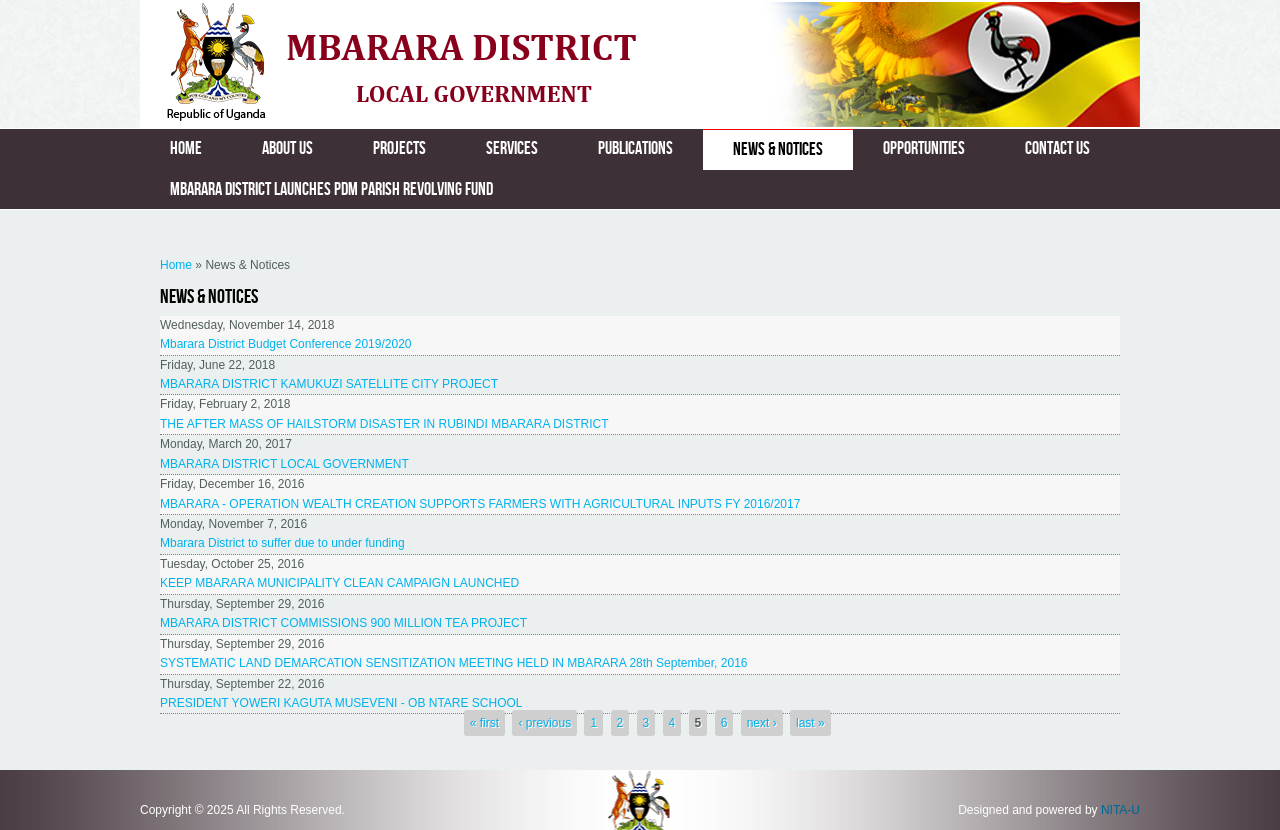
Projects (399, 148)
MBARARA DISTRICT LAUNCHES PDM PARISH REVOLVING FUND (331, 189)
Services (512, 148)
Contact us (1057, 148)
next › (762, 723)
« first (484, 723)
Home (186, 148)
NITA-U (1120, 810)
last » (810, 723)
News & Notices (778, 149)
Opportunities (924, 148)
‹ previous (544, 723)
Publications (635, 148)
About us (287, 148)
